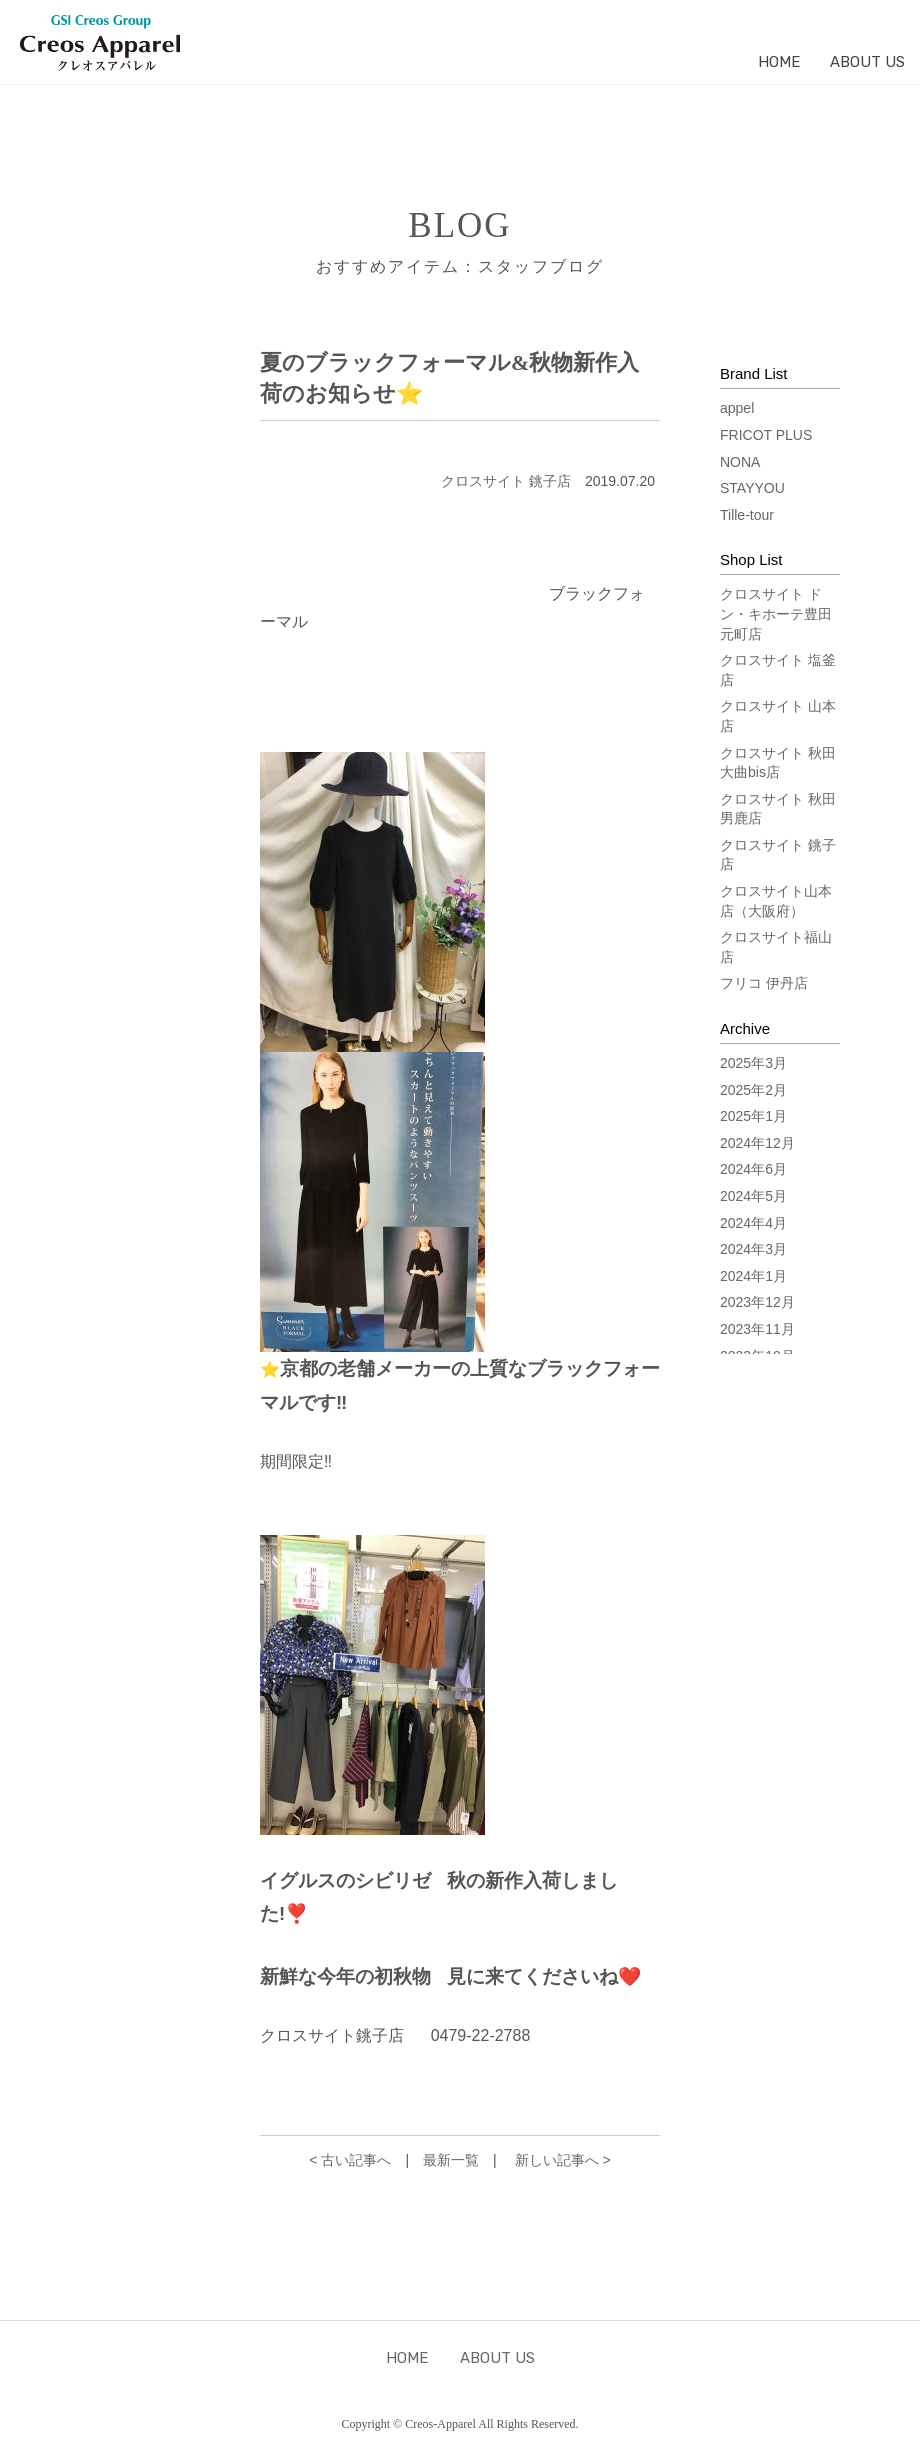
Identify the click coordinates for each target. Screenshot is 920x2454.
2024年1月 (753, 1276)
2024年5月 (753, 1196)
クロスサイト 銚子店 (506, 481)
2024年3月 (753, 1249)
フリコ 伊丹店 (764, 983)
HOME (779, 62)
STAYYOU (752, 488)
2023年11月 (757, 1329)
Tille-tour (747, 515)
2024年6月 (753, 1169)
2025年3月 (753, 1063)
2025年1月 (753, 1116)
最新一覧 (451, 2160)
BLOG (459, 225)
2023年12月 (757, 1302)
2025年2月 (753, 1090)
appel (737, 408)
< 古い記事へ (350, 2160)
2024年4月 (753, 1223)
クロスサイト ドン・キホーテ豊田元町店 (776, 613)
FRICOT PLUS (766, 435)
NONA (740, 462)
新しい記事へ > (563, 2160)
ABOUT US (867, 62)
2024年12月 (757, 1143)
